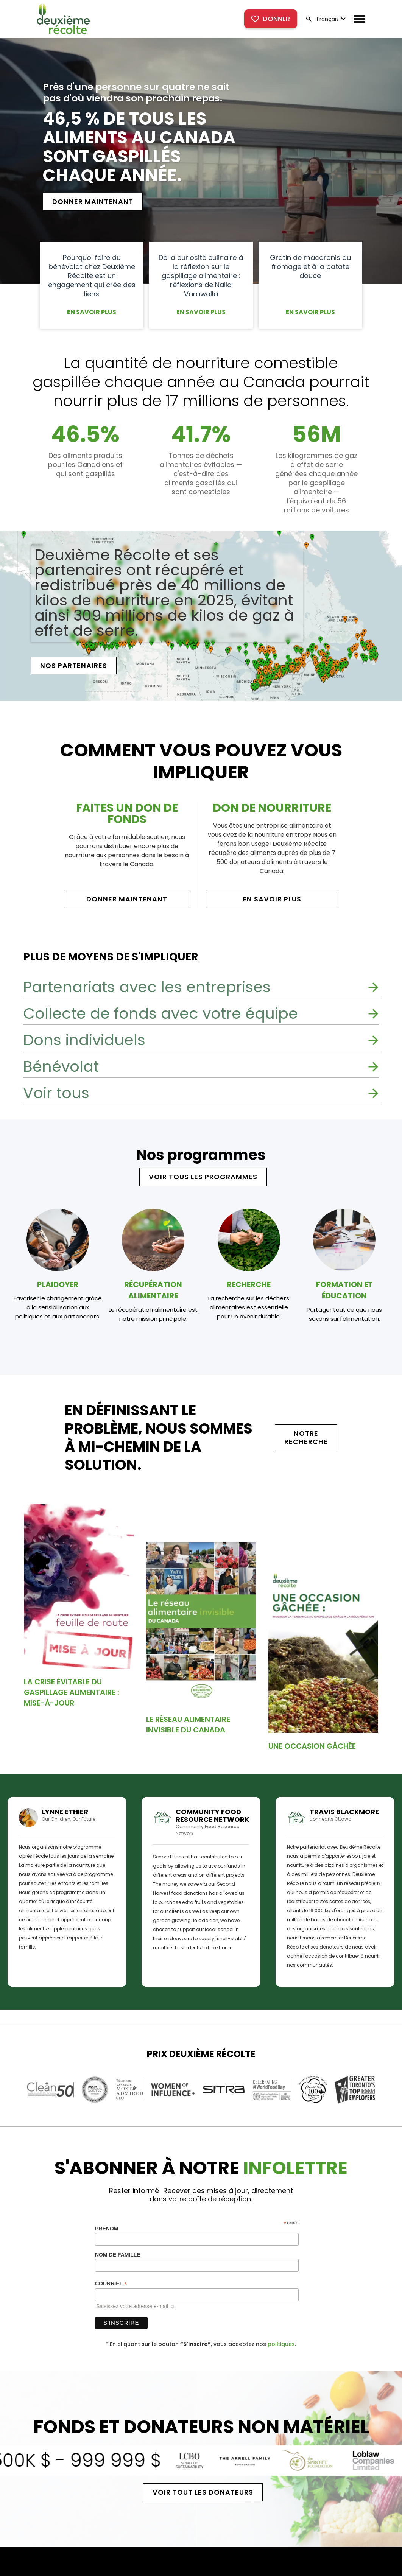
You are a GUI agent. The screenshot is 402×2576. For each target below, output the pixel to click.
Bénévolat (61, 1066)
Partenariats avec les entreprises (147, 987)
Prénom (106, 2229)
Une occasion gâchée (312, 1746)
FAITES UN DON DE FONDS (127, 813)
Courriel (111, 2283)
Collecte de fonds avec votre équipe (160, 1013)
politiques (281, 2344)
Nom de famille (117, 2255)
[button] (330, 18)
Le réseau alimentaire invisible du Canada (188, 1724)
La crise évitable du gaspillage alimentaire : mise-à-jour (71, 1692)
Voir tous (56, 1093)
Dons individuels (84, 1040)
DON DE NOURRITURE (272, 808)
